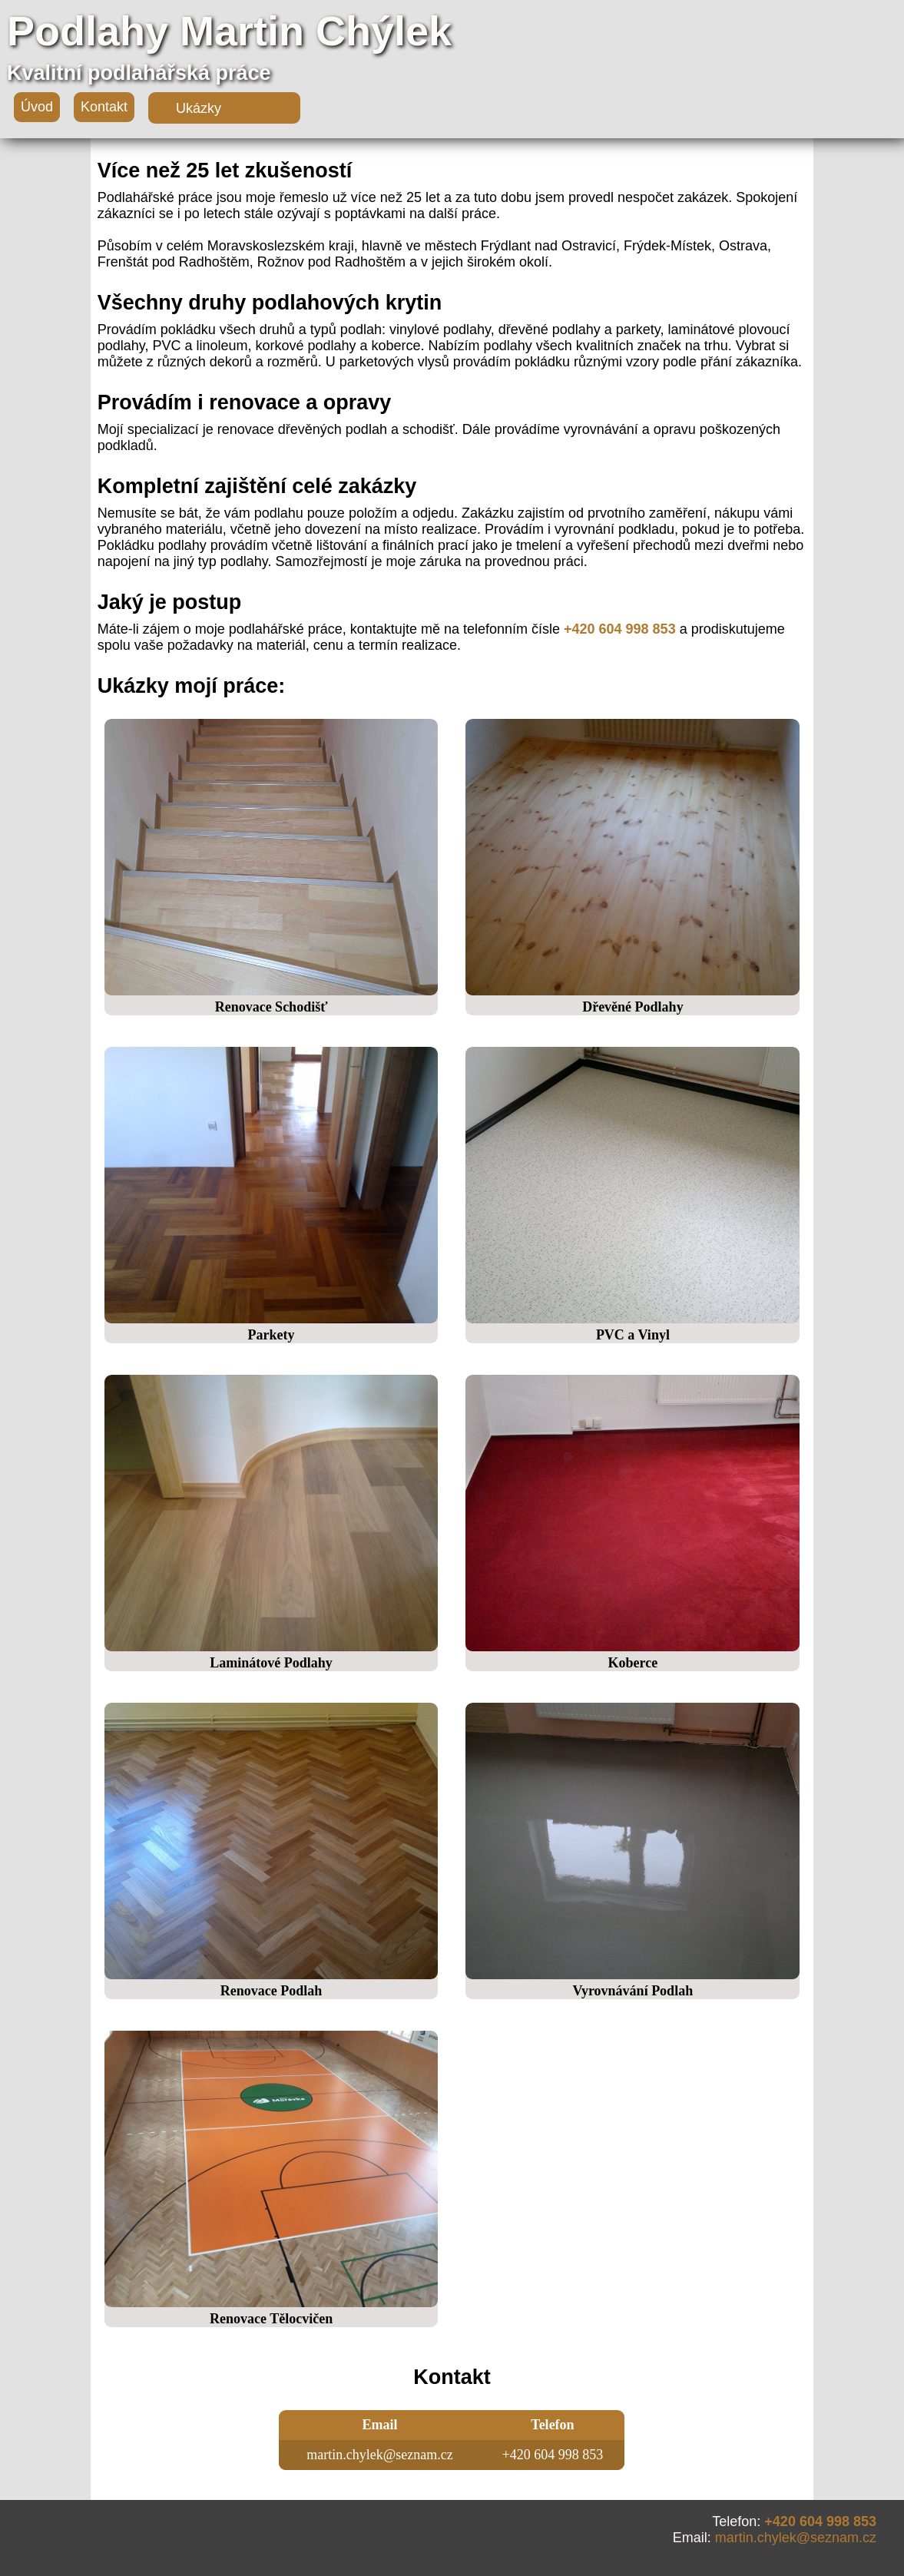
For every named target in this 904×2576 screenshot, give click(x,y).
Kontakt (104, 106)
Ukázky (198, 108)
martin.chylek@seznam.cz (795, 2537)
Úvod (37, 106)
